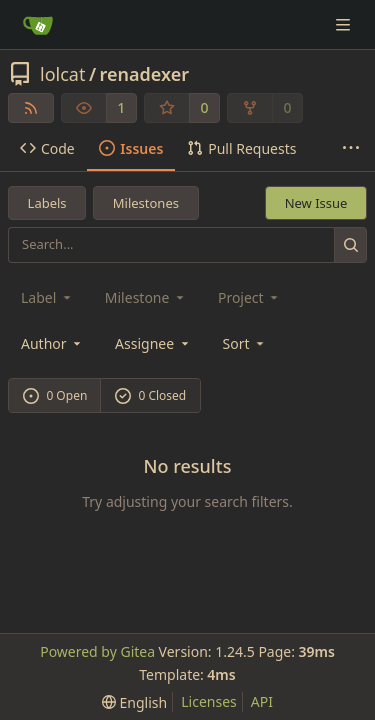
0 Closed (151, 395)
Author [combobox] (52, 343)
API (262, 701)
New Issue (316, 203)
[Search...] (350, 244)
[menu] (245, 343)
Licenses (209, 701)
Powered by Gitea (97, 651)
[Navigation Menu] (345, 24)
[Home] (38, 25)
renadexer (145, 74)
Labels (47, 203)
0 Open (55, 395)
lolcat (62, 74)
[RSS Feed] (31, 108)
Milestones (146, 203)
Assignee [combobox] (153, 343)
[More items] (351, 149)
